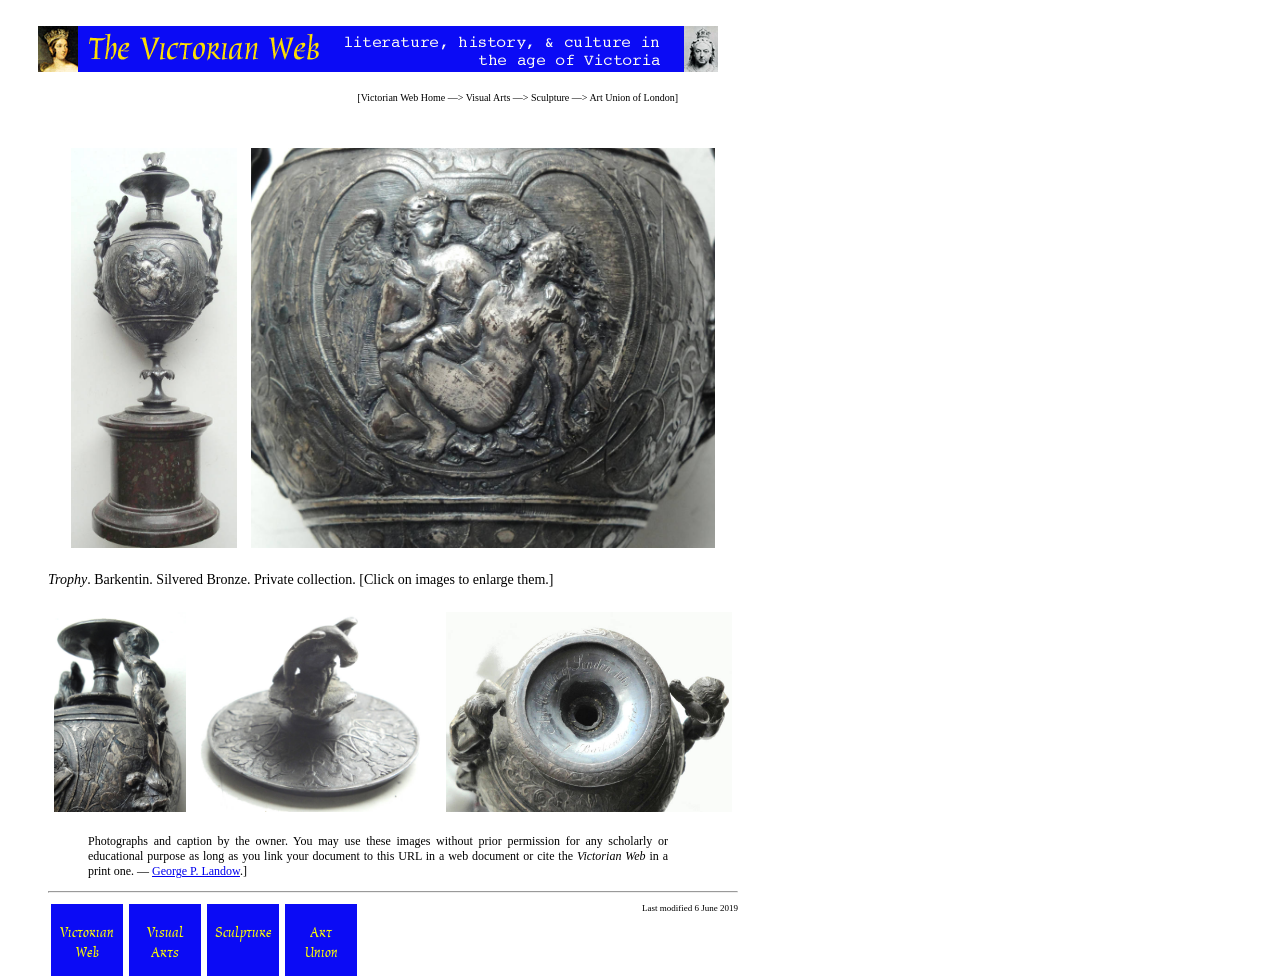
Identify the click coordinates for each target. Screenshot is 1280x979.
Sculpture (550, 97)
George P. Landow (196, 871)
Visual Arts (488, 97)
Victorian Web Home (403, 97)
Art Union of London (631, 97)
